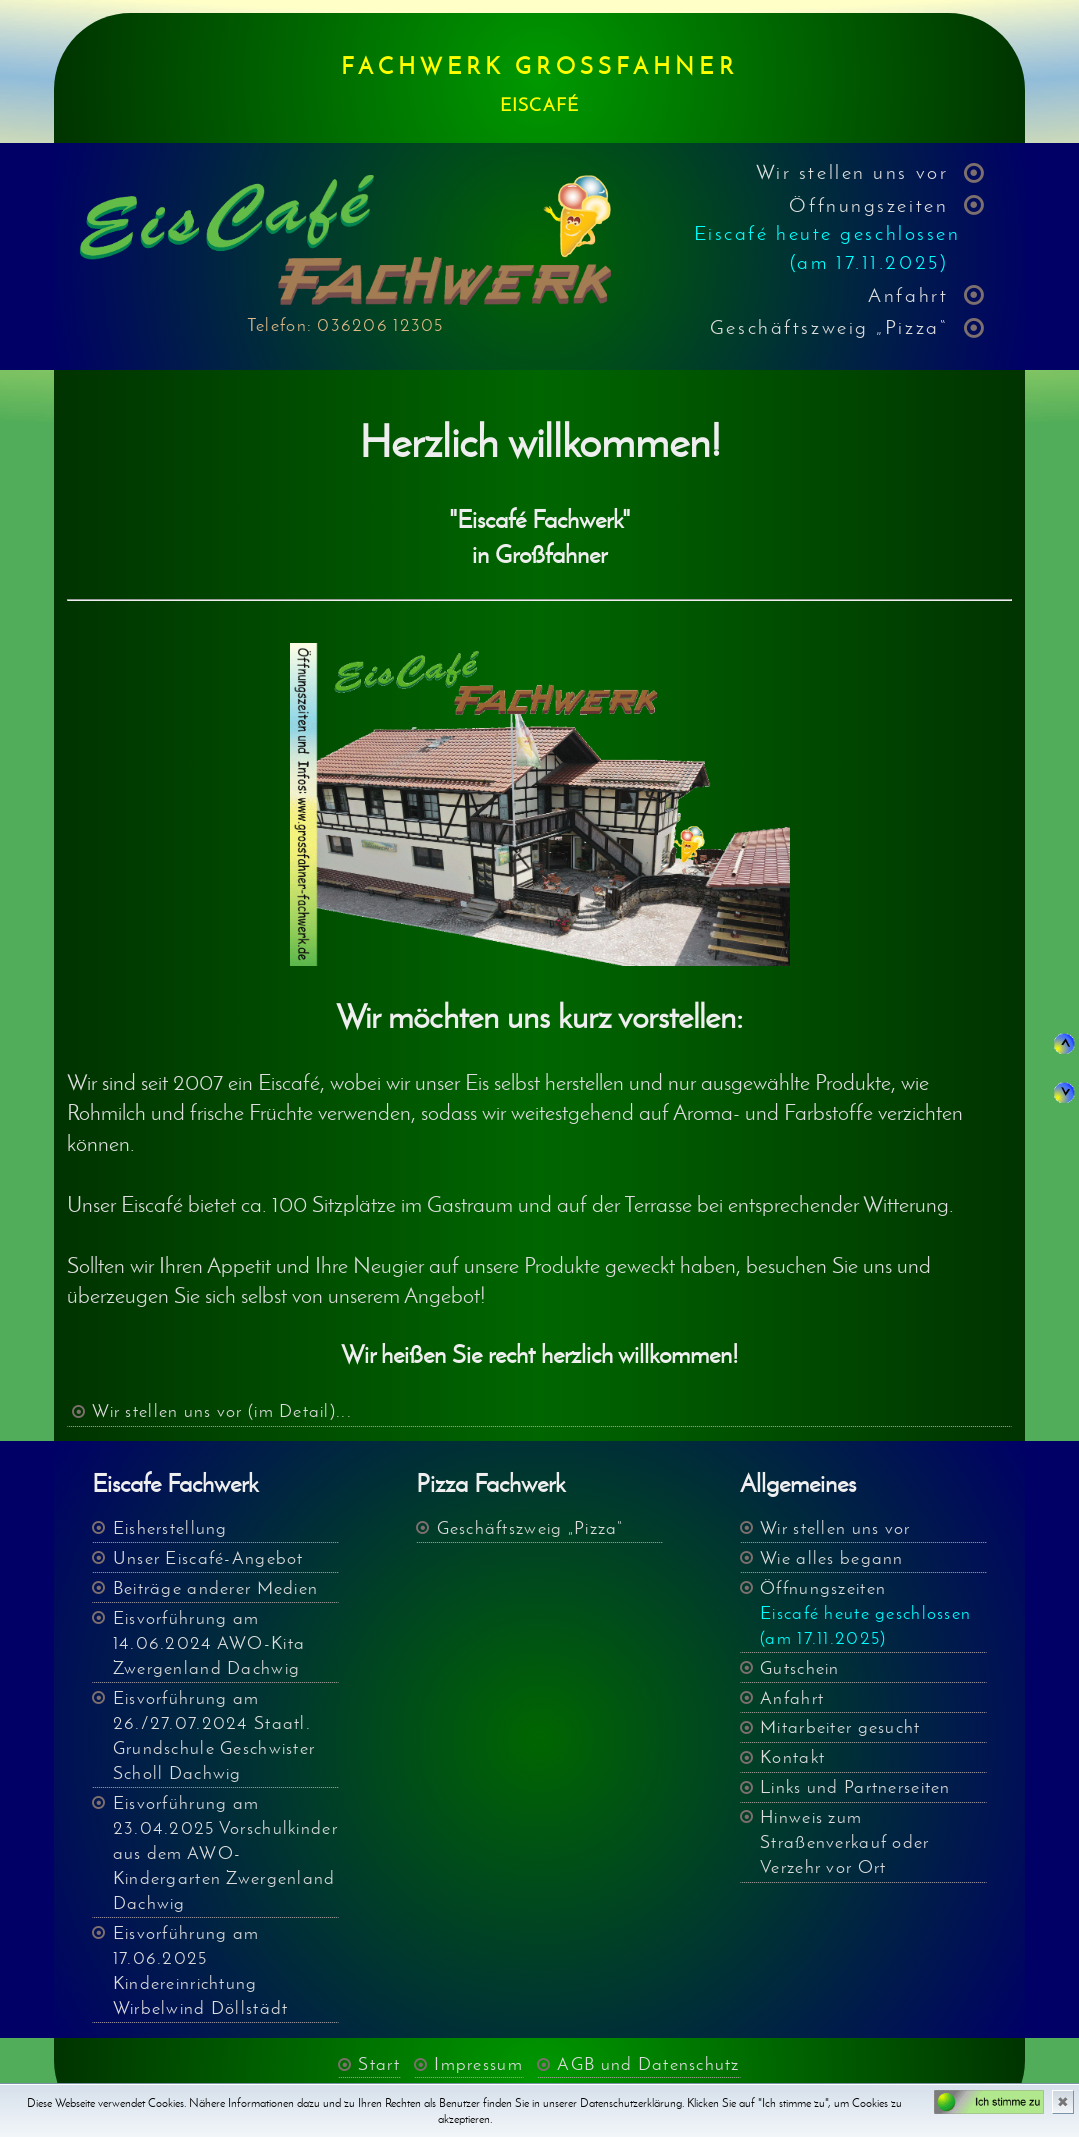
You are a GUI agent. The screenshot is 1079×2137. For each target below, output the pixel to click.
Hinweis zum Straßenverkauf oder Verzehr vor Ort (844, 1842)
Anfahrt (908, 294)
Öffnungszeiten (827, 233)
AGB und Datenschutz (648, 2064)
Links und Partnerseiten (855, 1787)
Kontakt (792, 1757)
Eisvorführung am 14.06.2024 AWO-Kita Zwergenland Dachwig (209, 1643)
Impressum (478, 2064)
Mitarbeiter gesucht (840, 1727)
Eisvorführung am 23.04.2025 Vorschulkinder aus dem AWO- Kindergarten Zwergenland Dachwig (225, 1853)
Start (378, 2064)
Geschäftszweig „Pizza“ (829, 326)
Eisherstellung (170, 1528)
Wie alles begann (831, 1558)
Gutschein (800, 1668)
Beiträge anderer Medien (215, 1588)
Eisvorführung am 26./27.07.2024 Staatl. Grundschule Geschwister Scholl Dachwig (214, 1735)
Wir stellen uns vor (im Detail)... (222, 1411)
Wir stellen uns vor (852, 171)
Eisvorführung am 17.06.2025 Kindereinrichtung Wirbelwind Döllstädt (201, 1970)
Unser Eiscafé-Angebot (208, 1558)
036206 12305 (380, 325)
